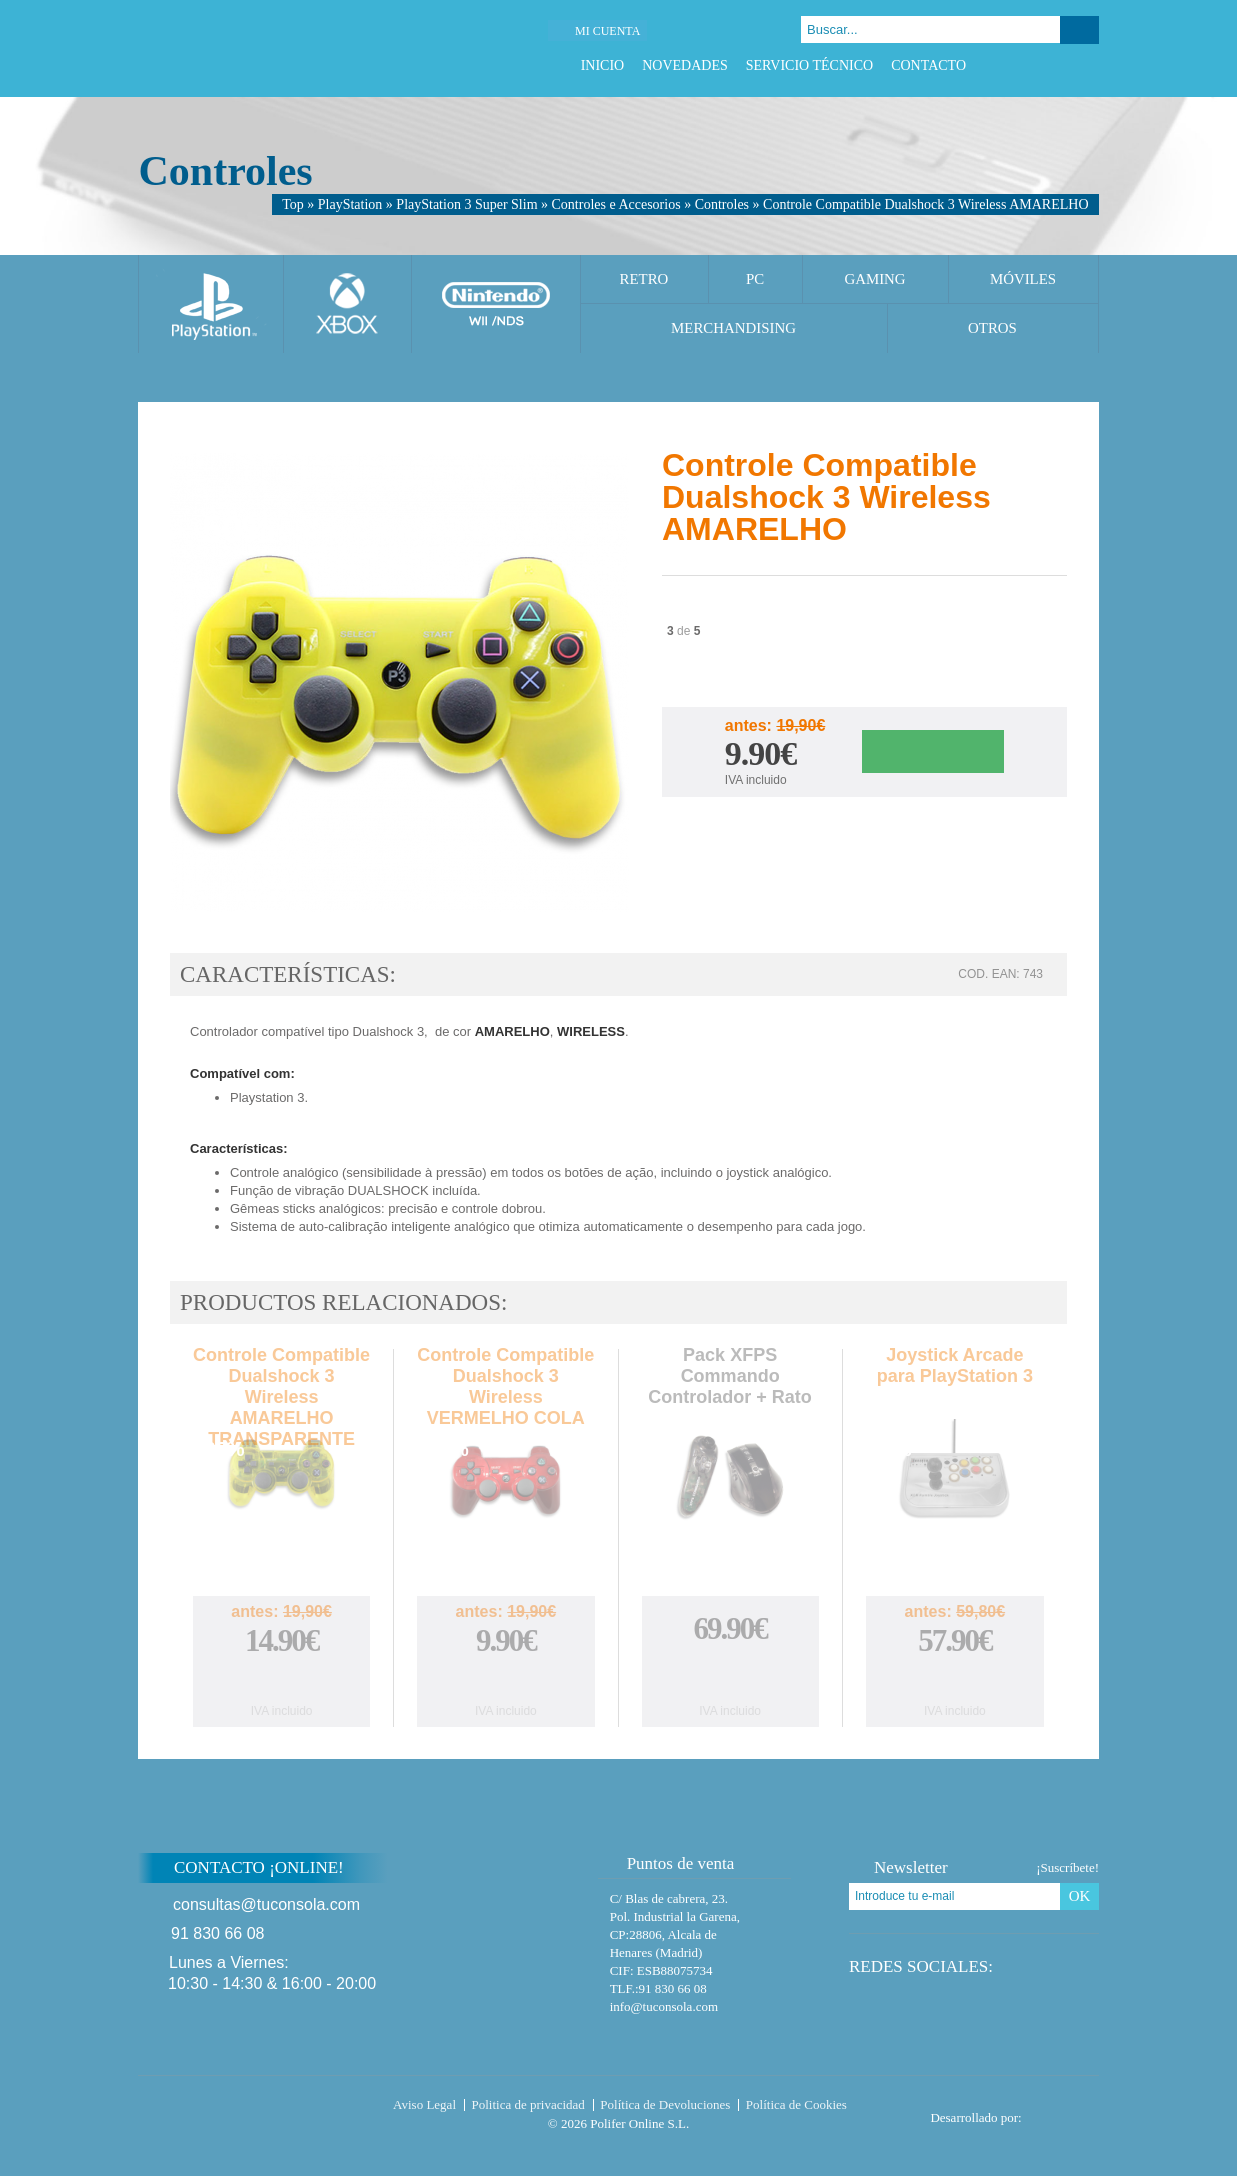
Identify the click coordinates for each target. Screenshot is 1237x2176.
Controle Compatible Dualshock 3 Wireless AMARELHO (925, 204)
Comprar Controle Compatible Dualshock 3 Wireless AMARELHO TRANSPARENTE (282, 1680)
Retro (644, 279)
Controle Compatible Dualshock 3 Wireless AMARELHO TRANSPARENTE (281, 1397)
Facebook (1013, 65)
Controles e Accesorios (616, 204)
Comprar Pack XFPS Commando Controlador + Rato (730, 1673)
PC (755, 279)
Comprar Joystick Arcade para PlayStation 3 (955, 1680)
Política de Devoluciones (665, 2104)
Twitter (1038, 65)
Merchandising (733, 328)
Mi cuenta (607, 31)
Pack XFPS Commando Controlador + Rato (730, 1376)
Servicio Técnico (809, 65)
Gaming (874, 279)
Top (293, 204)
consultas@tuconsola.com (266, 1904)
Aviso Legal (424, 2104)
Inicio (603, 65)
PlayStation (350, 204)
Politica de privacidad (528, 2104)
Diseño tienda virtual (1064, 2112)
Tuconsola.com (222, 2109)
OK (1080, 1896)
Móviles (1023, 279)
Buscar (1079, 30)
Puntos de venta (671, 1863)
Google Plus (1063, 65)
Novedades (685, 65)
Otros (992, 328)
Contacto (928, 65)
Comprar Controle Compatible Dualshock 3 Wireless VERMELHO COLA (506, 1680)
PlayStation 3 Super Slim (466, 204)
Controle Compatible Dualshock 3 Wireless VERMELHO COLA (505, 1386)
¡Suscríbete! (1067, 1867)
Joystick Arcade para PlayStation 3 (955, 1365)
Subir (1146, 1880)
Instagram (1088, 65)
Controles (722, 204)
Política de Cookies (796, 2104)
